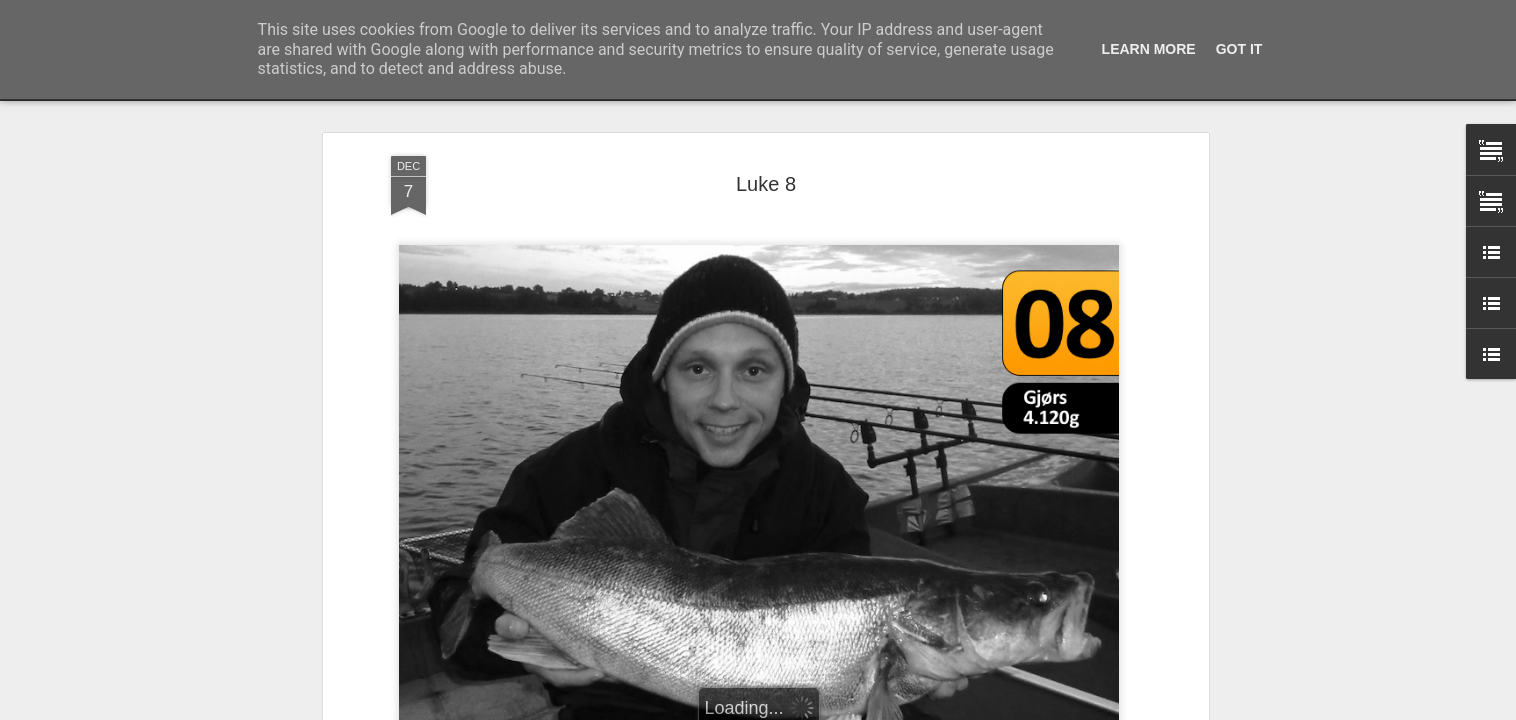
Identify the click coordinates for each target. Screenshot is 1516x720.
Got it (1239, 49)
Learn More (1149, 49)
